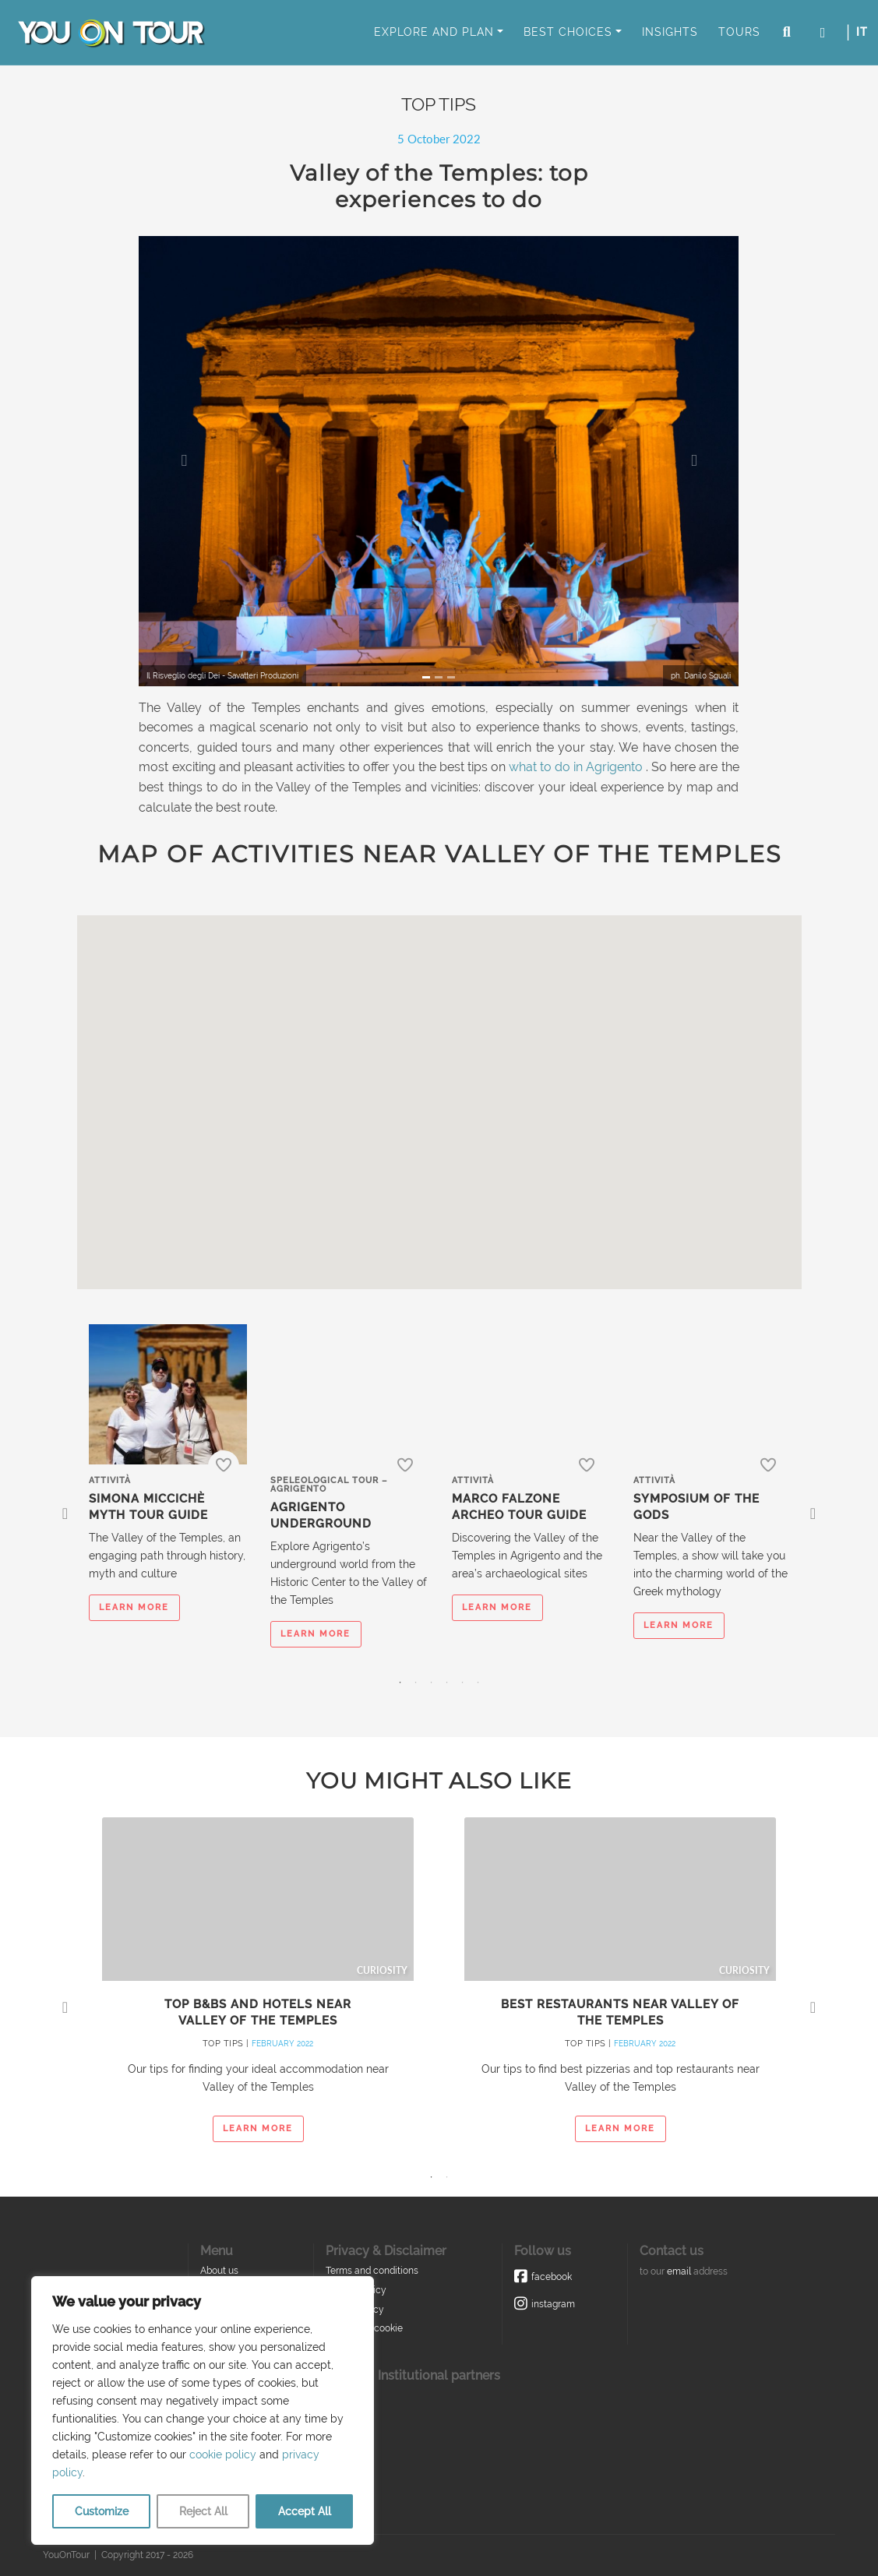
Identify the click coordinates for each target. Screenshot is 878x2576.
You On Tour (110, 32)
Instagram (553, 2304)
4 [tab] (447, 1682)
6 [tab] (478, 1682)
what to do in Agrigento (576, 766)
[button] (184, 461)
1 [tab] (400, 1682)
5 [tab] (463, 1682)
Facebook (551, 2276)
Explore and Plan (434, 32)
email (679, 2271)
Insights (670, 32)
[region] (202, 2410)
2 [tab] (416, 1682)
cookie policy (222, 2454)
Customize (102, 2511)
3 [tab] (431, 1682)
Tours (739, 32)
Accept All (304, 2511)
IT (862, 32)
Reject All (203, 2511)
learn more (134, 1607)
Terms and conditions (372, 2270)
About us (219, 2270)
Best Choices (568, 32)
